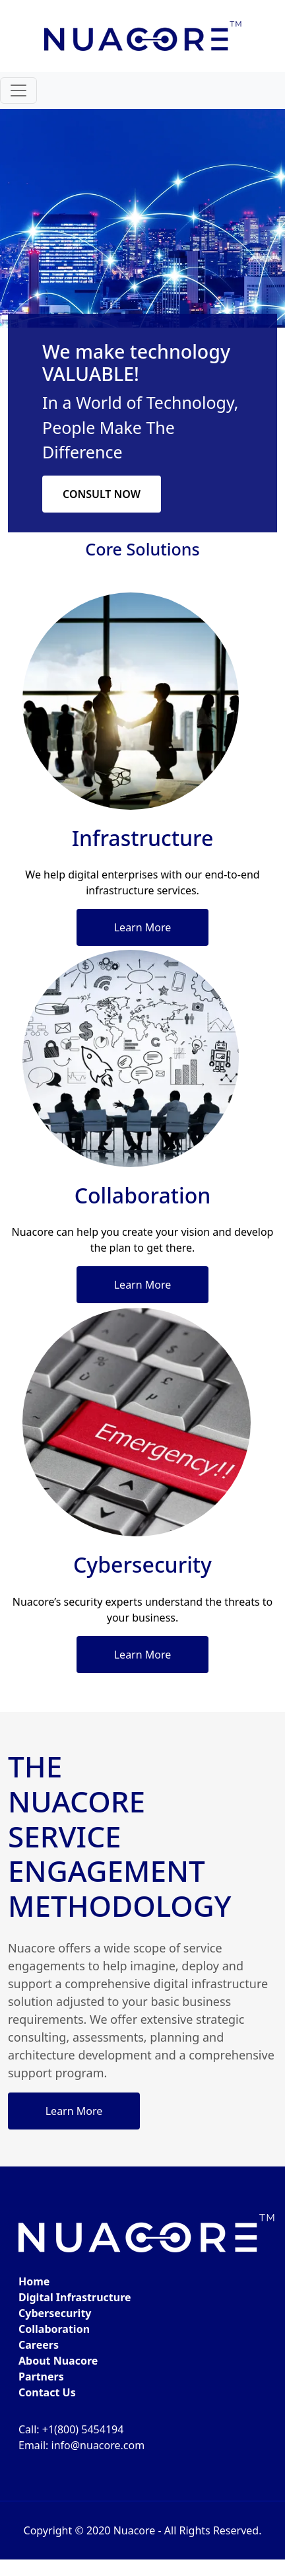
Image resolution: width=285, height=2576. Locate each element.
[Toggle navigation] (18, 90)
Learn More (143, 927)
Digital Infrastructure (74, 2297)
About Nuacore (58, 2360)
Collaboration (54, 2329)
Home (33, 2281)
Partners (41, 2376)
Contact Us (47, 2392)
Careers (38, 2345)
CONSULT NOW (102, 494)
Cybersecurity (54, 2313)
